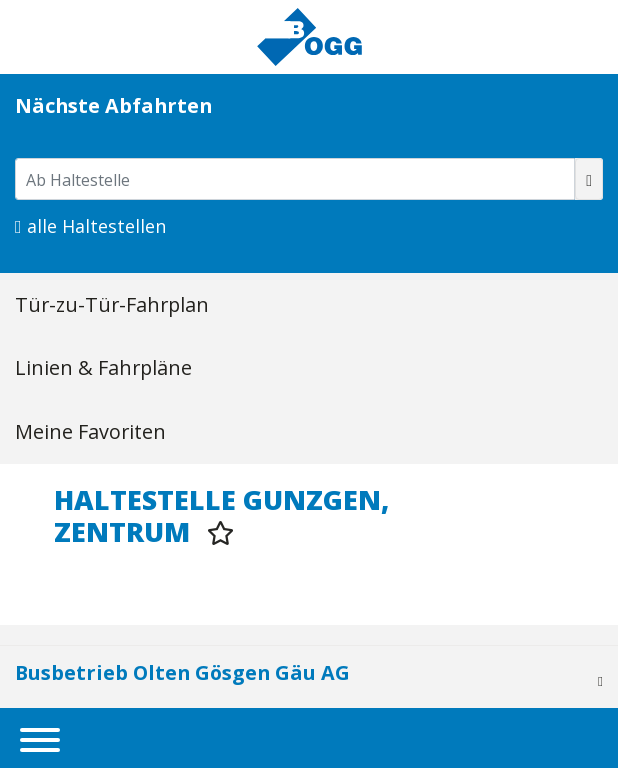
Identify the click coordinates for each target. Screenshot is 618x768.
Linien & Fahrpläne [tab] (103, 367)
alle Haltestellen (90, 226)
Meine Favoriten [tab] (90, 431)
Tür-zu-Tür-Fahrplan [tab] (112, 304)
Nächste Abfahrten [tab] (113, 105)
